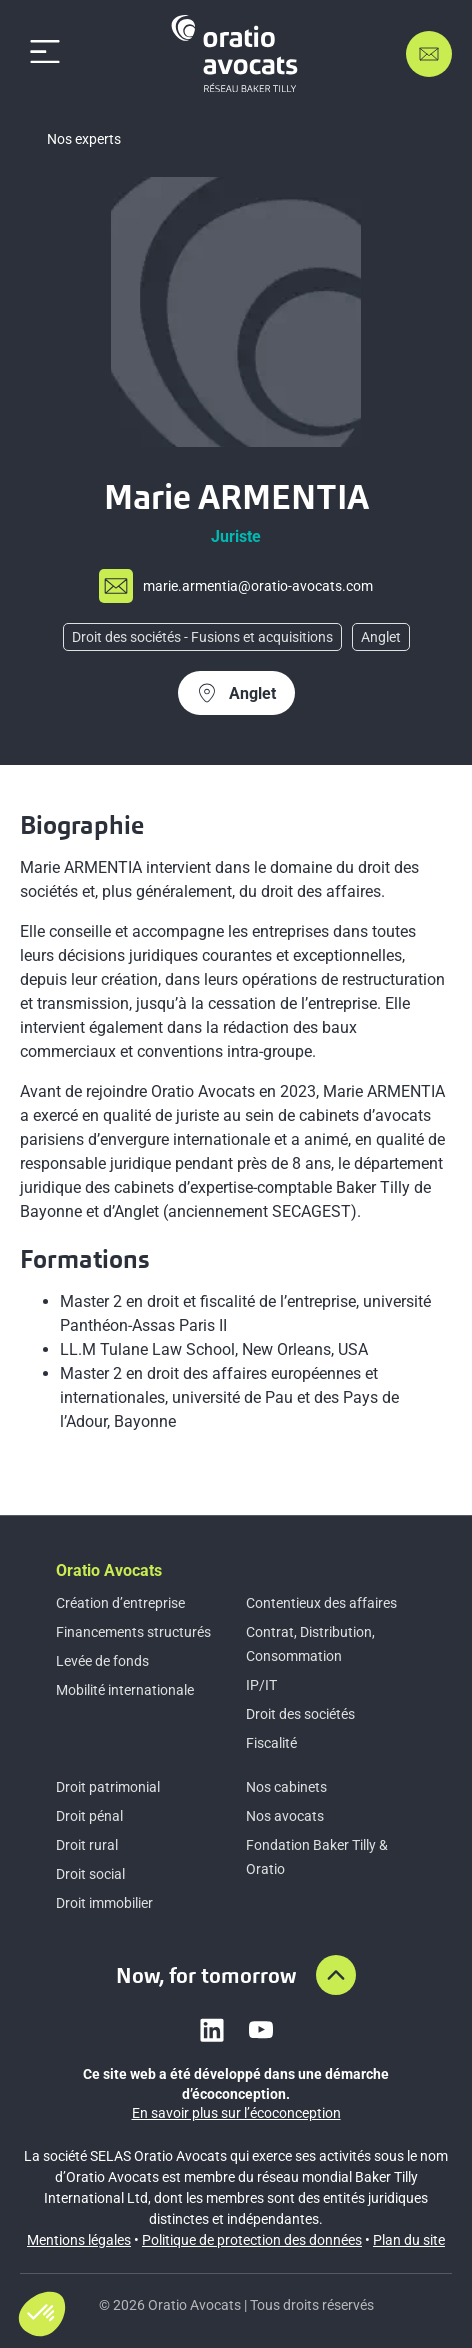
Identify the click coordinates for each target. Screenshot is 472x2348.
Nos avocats (285, 1816)
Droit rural (87, 1845)
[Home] (238, 53)
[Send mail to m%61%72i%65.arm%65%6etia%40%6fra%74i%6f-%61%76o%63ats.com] (236, 586)
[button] (42, 2314)
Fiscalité (271, 1743)
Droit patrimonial (108, 1787)
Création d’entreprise (120, 1603)
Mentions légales (79, 2240)
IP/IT (261, 1685)
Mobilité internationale (125, 1690)
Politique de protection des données (252, 2240)
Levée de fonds (102, 1661)
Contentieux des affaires (321, 1603)
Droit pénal (89, 1816)
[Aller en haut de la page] (336, 1975)
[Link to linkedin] (212, 2030)
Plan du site (409, 2240)
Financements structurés (133, 1632)
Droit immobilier (104, 1903)
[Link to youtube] (261, 2030)
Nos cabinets (286, 1787)
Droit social (90, 1874)
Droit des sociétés (300, 1714)
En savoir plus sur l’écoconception (236, 2113)
